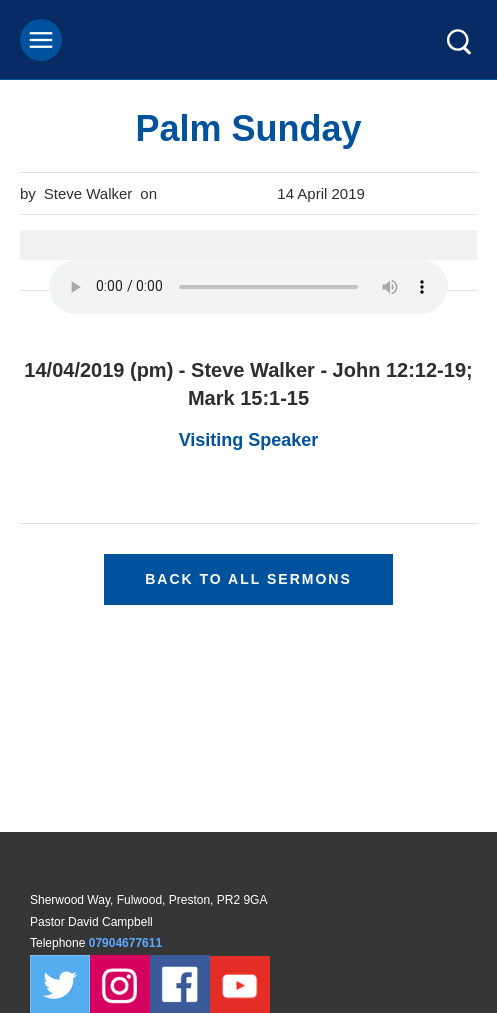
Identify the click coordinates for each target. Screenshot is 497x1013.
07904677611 (127, 943)
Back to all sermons (248, 579)
